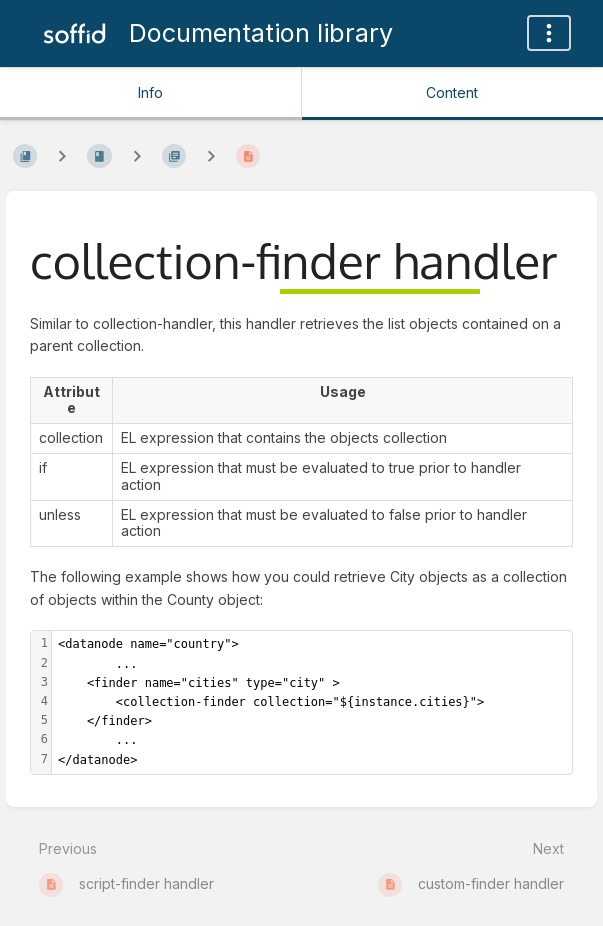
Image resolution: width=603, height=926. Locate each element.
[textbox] (312, 702)
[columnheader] (72, 400)
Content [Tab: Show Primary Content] (452, 92)
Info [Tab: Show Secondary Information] (150, 92)
